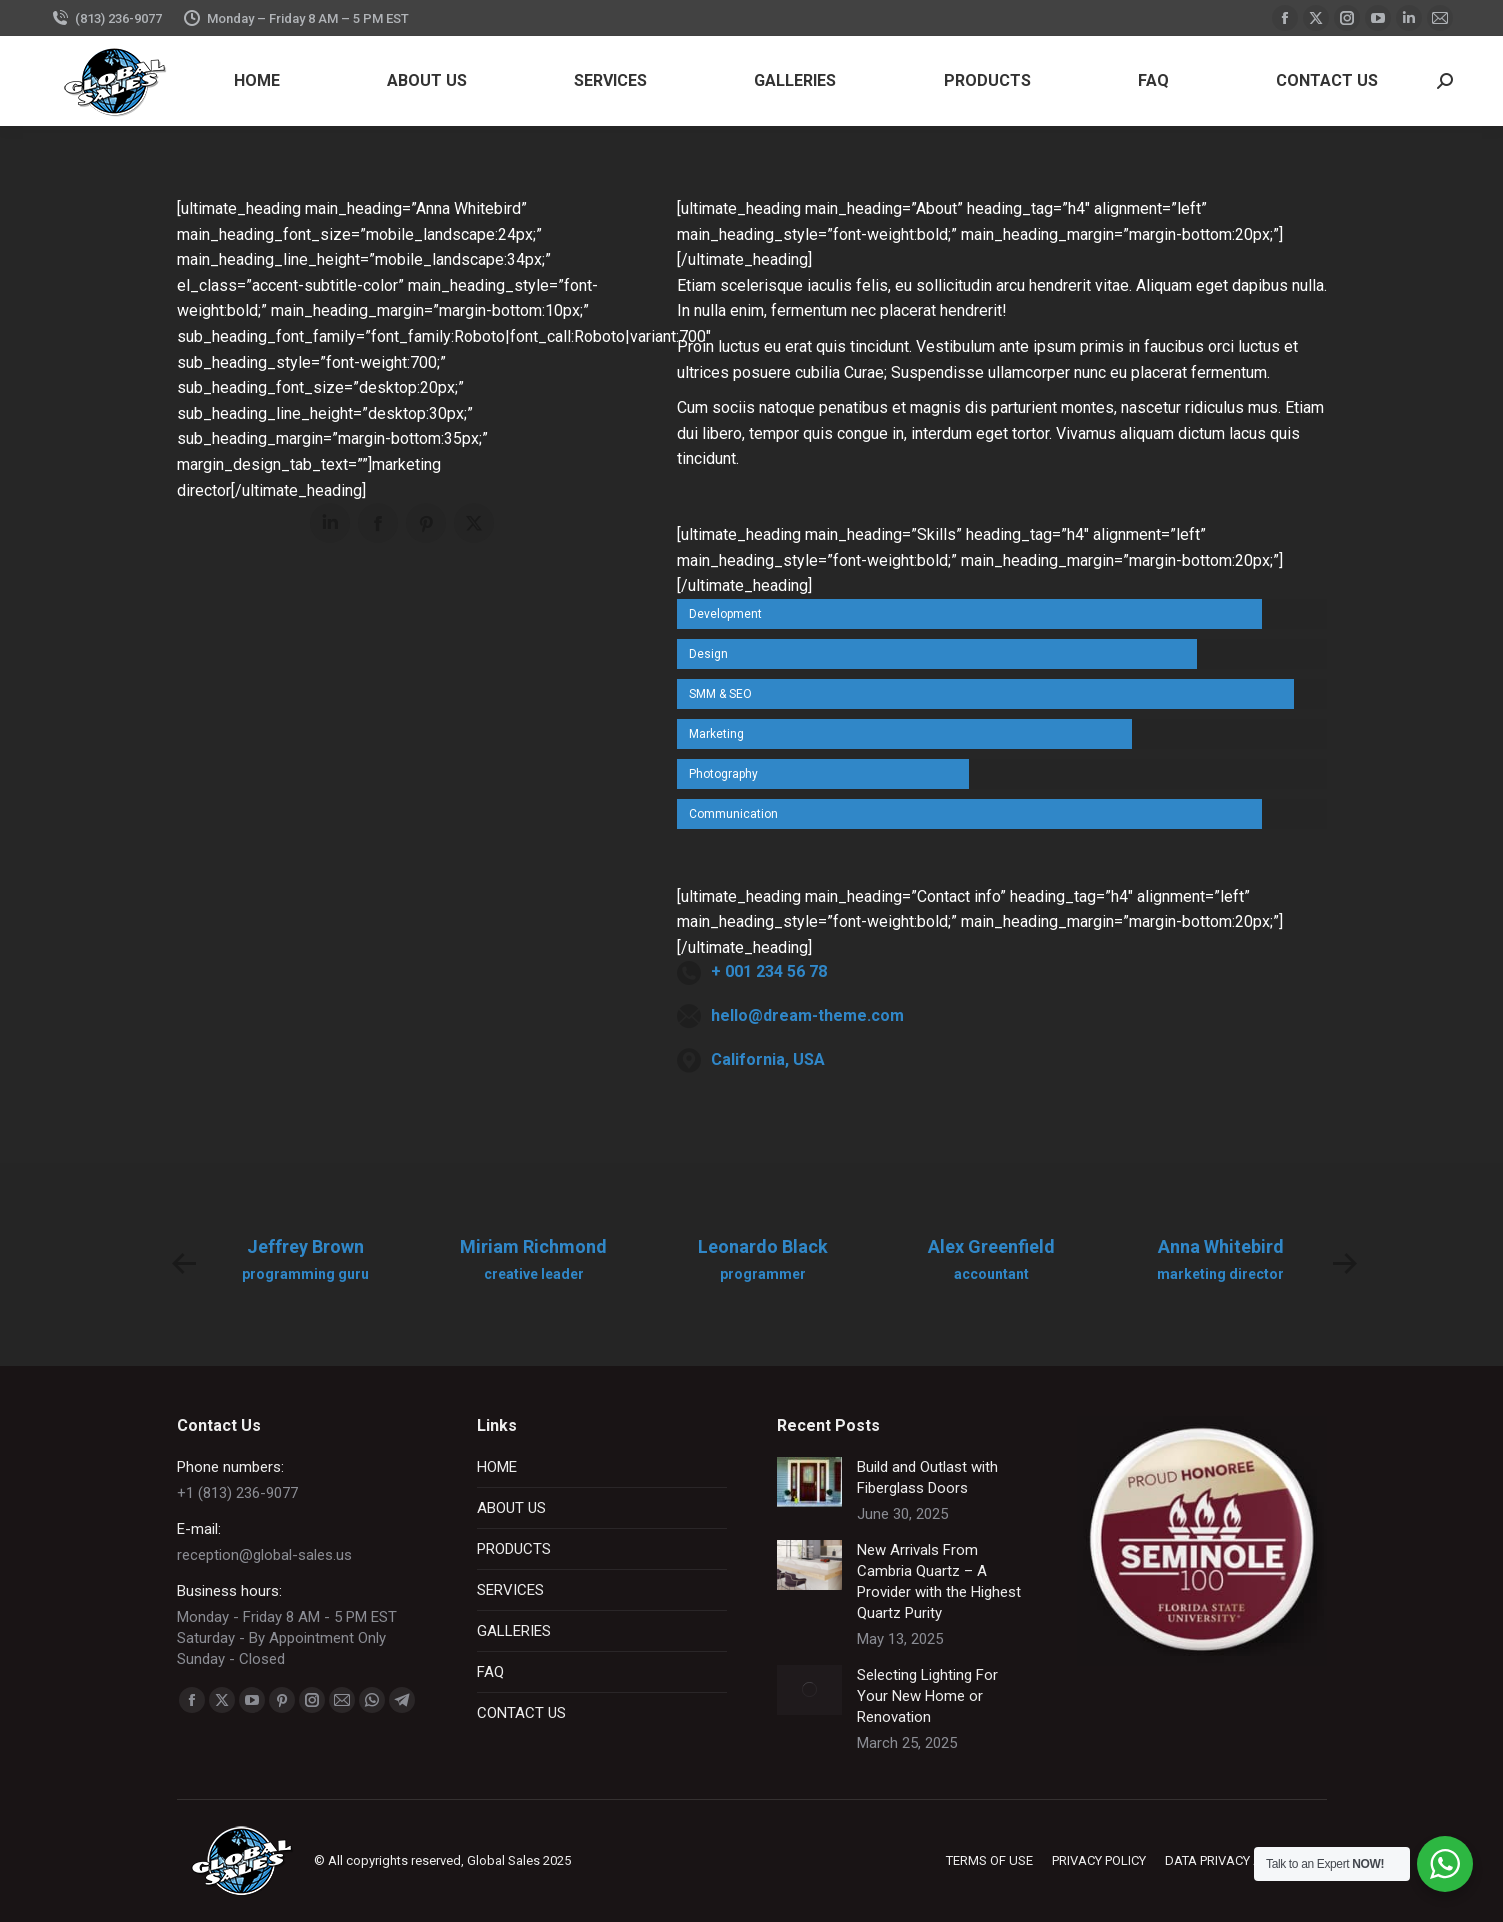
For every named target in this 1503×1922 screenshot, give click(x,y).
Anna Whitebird (1221, 1246)
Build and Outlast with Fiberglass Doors (927, 1477)
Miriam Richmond (533, 1246)
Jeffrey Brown (305, 1246)
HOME (497, 1467)
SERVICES (510, 1590)
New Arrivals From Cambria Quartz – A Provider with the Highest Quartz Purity (939, 1581)
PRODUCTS (514, 1549)
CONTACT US (521, 1713)
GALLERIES (514, 1631)
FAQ (490, 1672)
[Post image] (809, 1482)
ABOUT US (511, 1508)
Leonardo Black (763, 1246)
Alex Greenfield (991, 1246)
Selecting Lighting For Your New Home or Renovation (927, 1696)
